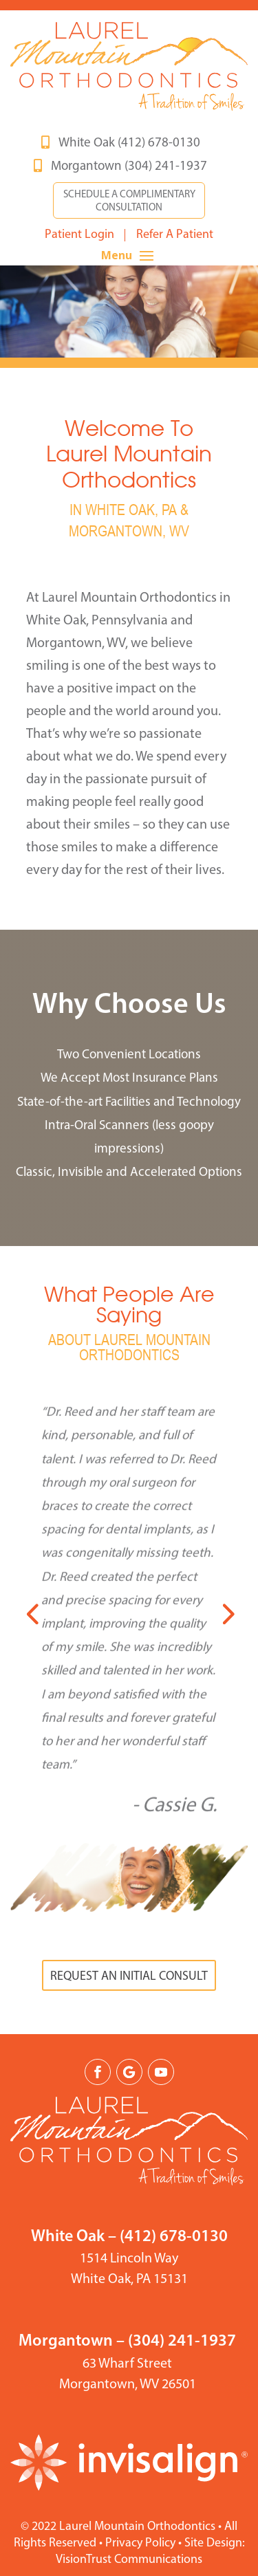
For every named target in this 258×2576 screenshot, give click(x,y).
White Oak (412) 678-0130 (129, 143)
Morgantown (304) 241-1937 (129, 166)
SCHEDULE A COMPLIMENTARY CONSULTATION (129, 202)
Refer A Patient (174, 235)
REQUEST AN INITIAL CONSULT (129, 1976)
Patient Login (79, 235)
